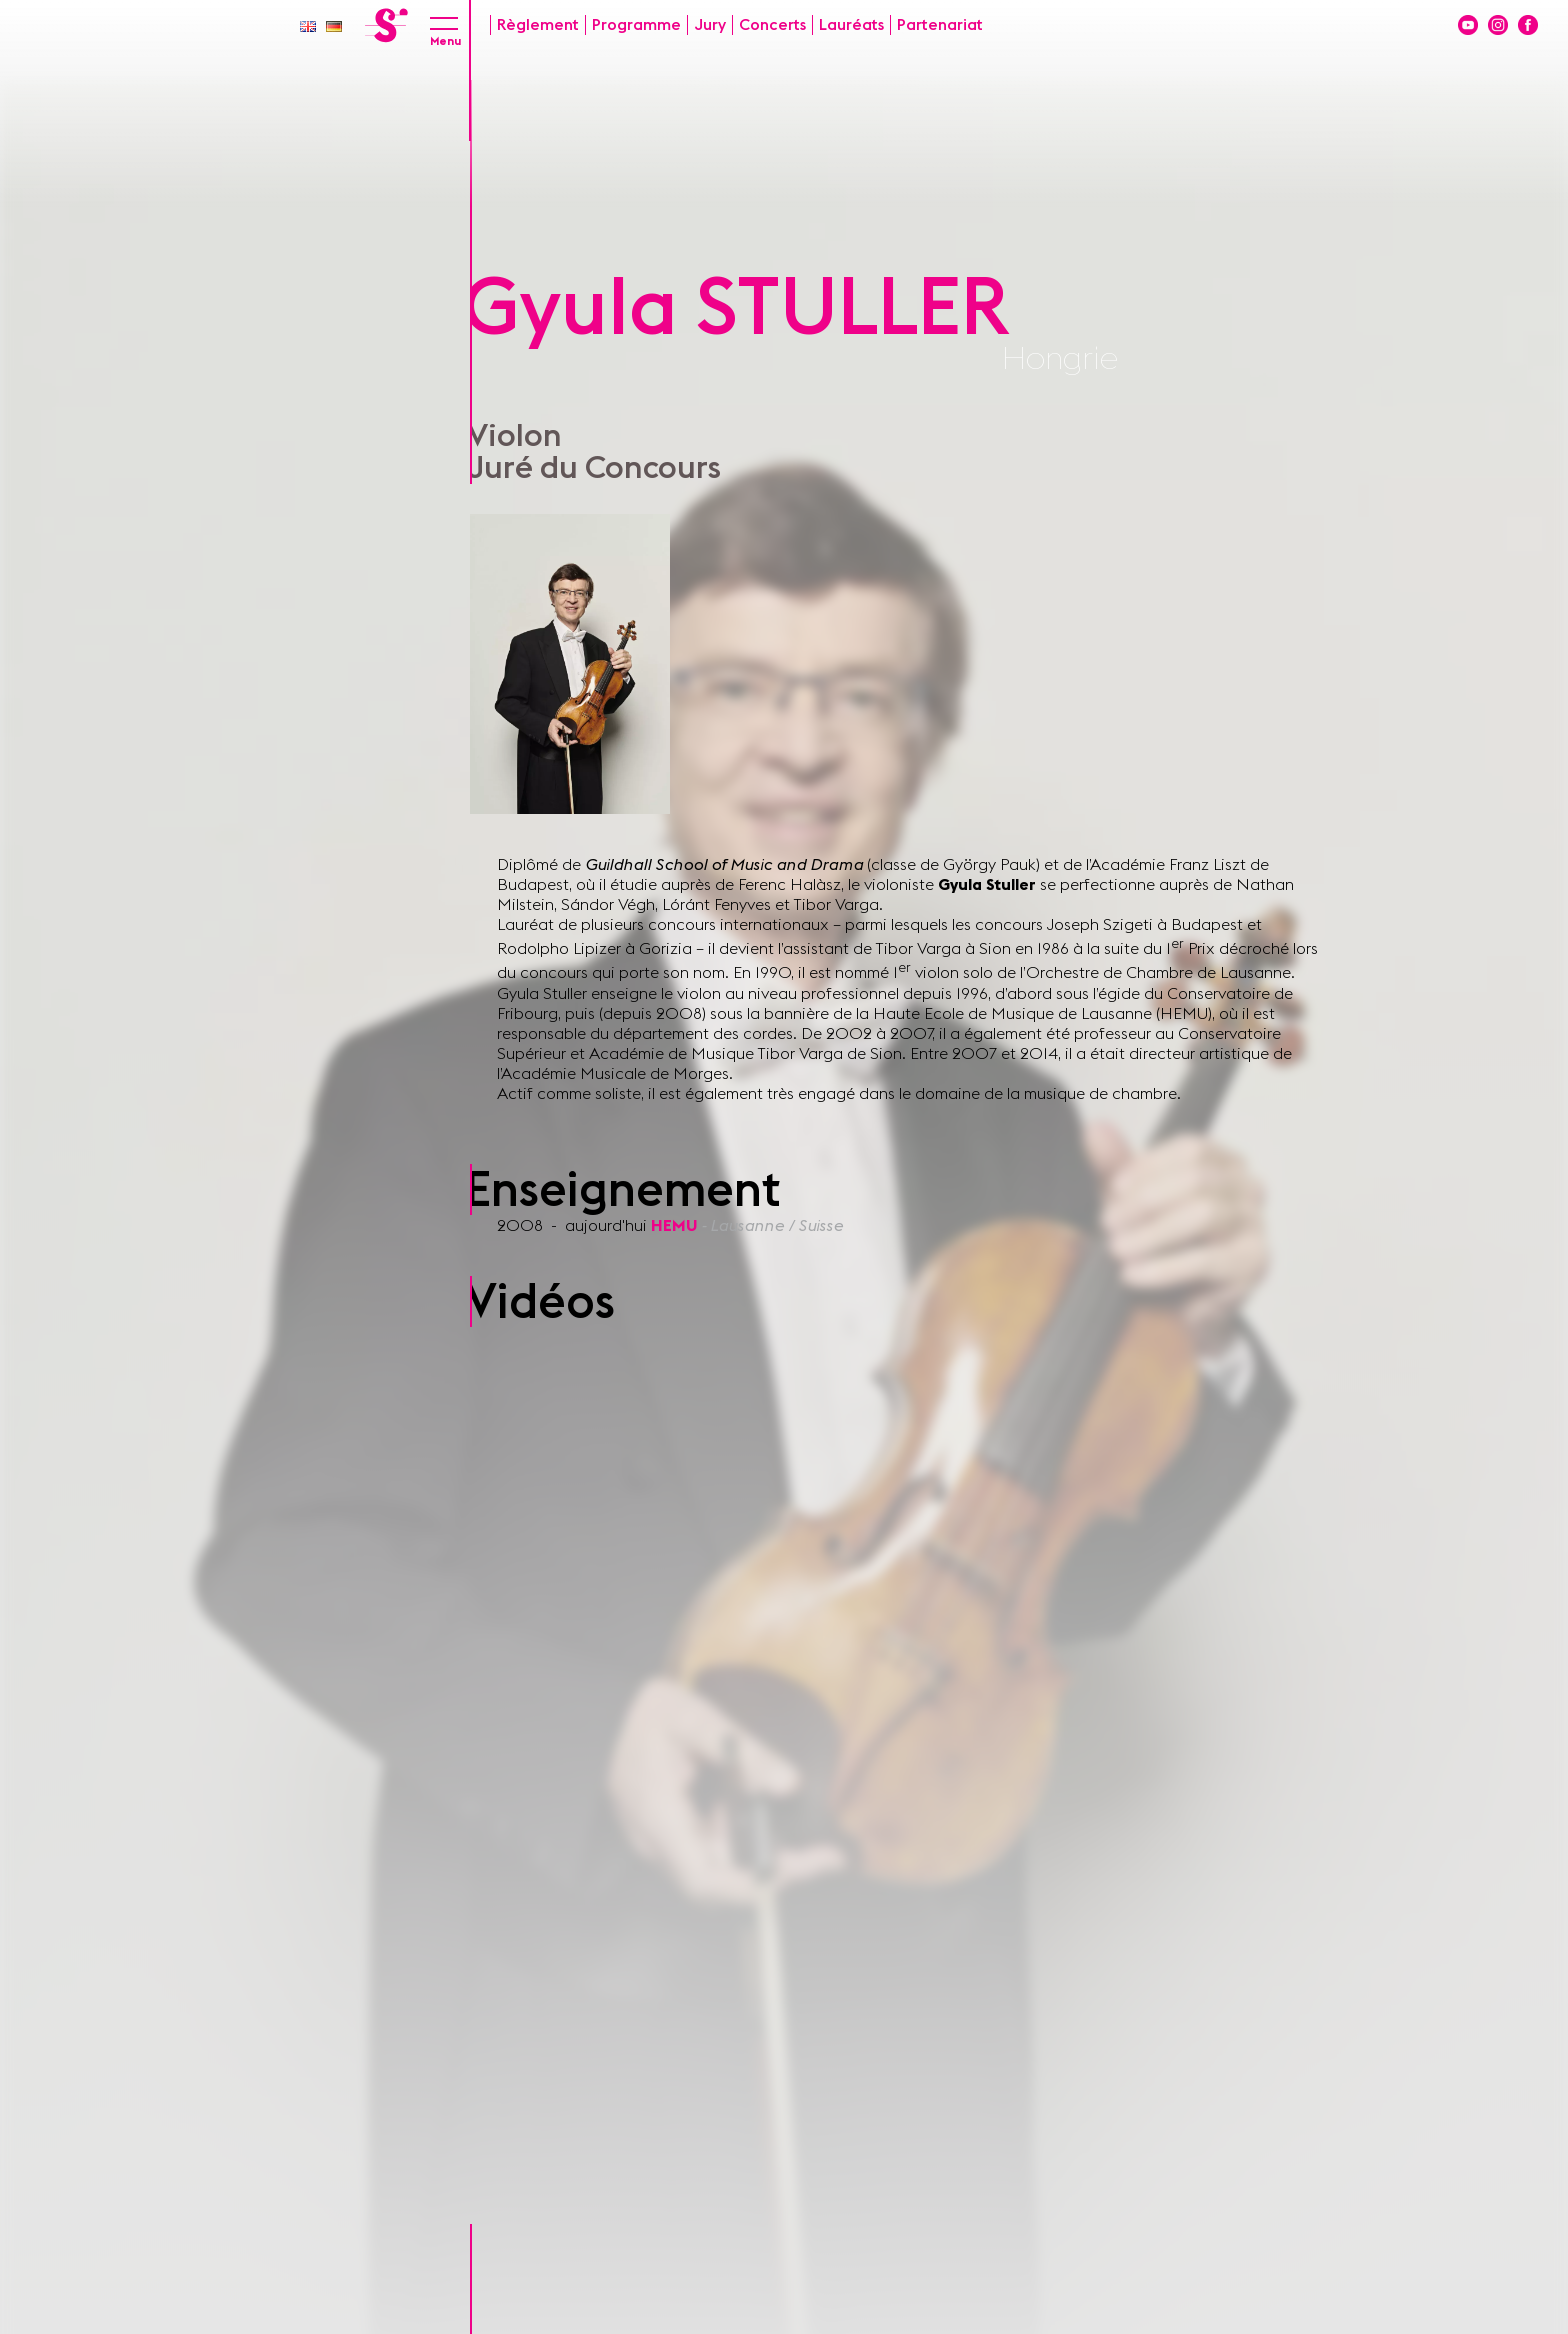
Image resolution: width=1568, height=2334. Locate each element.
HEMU (676, 1226)
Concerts (772, 25)
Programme (636, 25)
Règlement (538, 25)
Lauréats (851, 25)
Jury (710, 25)
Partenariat (940, 25)
